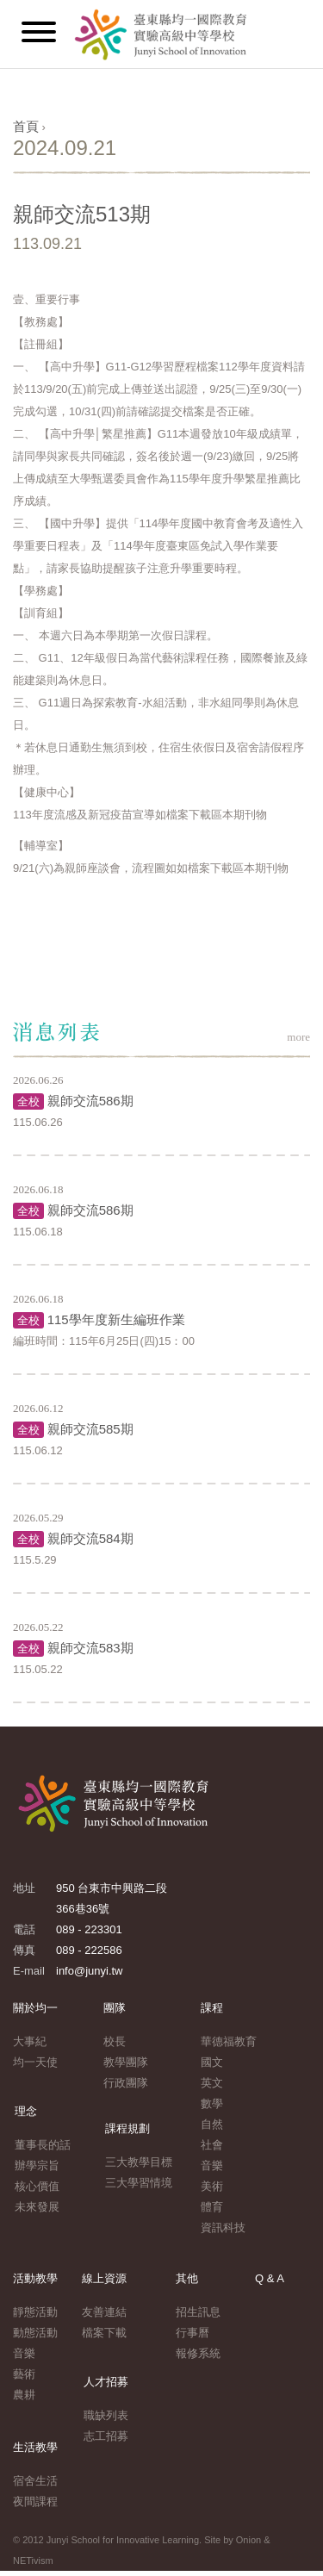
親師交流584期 (90, 1538)
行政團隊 (125, 2082)
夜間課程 (35, 2501)
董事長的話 (43, 2144)
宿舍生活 (35, 2480)
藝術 (24, 2374)
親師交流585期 (90, 1429)
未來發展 (37, 2206)
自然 (212, 2124)
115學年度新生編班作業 (116, 1319)
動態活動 (35, 2332)
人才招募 (106, 2381)
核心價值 (37, 2186)
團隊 (114, 2007)
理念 (26, 2111)
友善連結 (104, 2311)
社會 (212, 2144)
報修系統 (198, 2353)
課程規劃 (127, 2128)
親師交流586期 (90, 1100)
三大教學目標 (138, 2162)
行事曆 (192, 2332)
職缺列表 (106, 2415)
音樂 (212, 2165)
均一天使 (35, 2062)
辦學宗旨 (37, 2165)
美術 (212, 2186)
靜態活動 (35, 2311)
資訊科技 (223, 2227)
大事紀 (30, 2041)
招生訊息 (198, 2311)
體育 (212, 2206)
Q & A (269, 2278)
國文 (212, 2062)
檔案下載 (104, 2332)
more (298, 1036)
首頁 (26, 126)
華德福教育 (229, 2041)
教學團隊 (125, 2062)
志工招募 (106, 2436)
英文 (212, 2082)
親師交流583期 (90, 1647)
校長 (114, 2041)
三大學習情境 (138, 2182)
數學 (212, 2103)
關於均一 (35, 2007)
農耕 (24, 2394)
